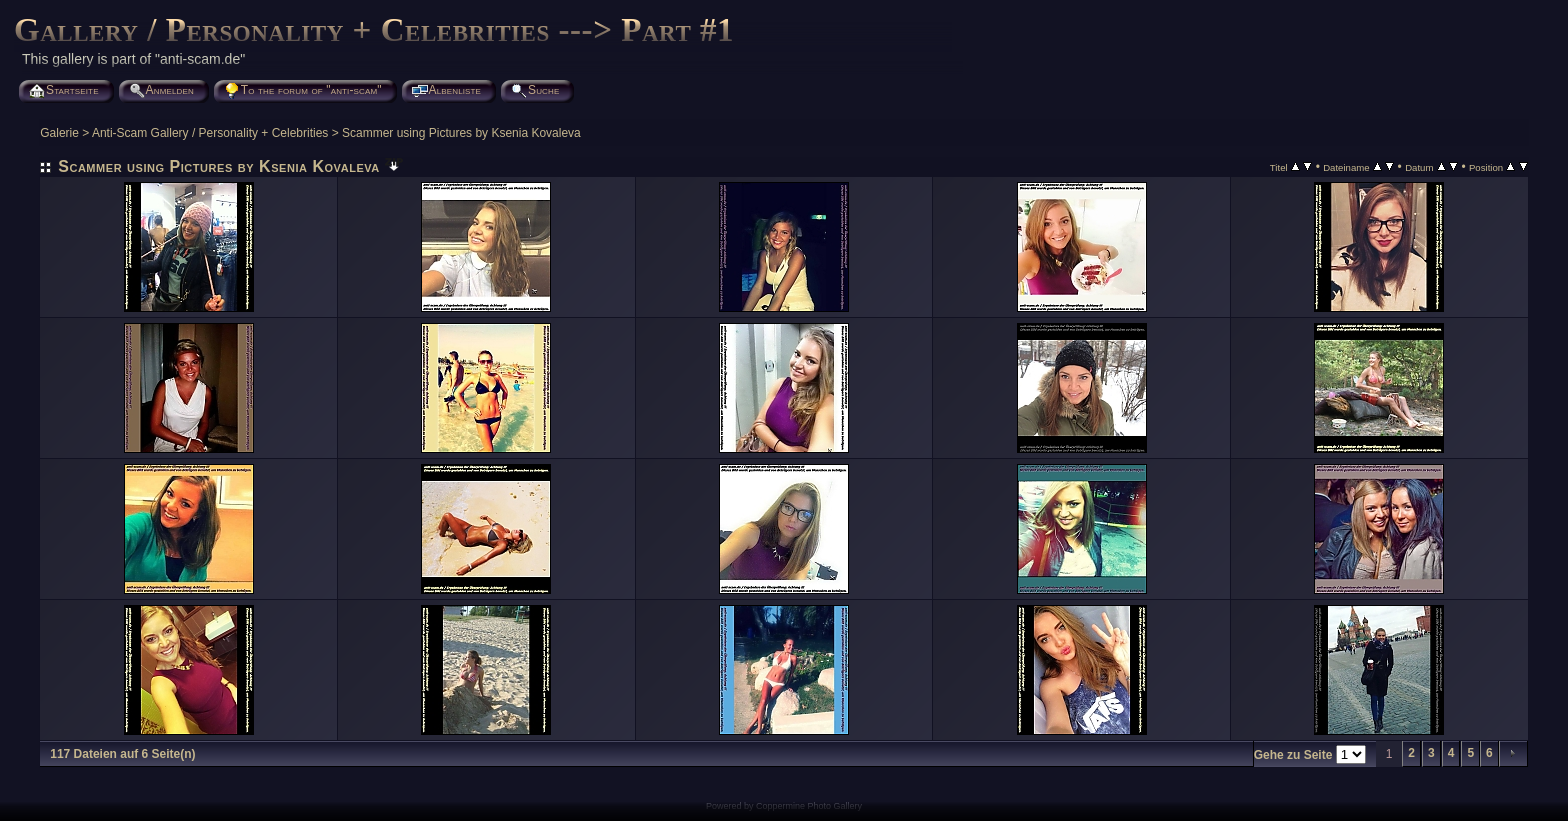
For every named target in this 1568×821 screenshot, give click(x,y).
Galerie (59, 133)
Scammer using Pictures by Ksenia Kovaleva (461, 133)
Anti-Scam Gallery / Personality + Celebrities (210, 133)
